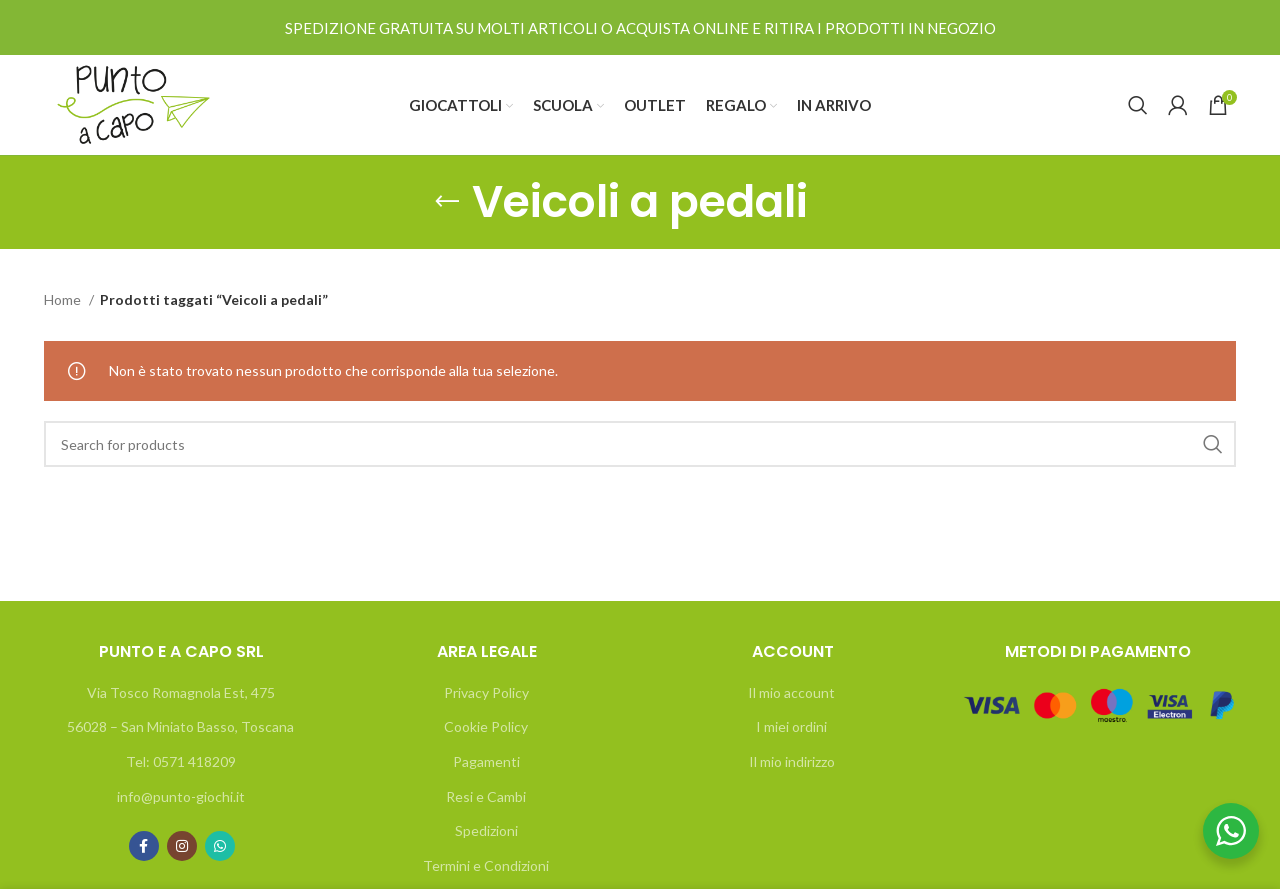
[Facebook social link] (144, 846)
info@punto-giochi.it (181, 796)
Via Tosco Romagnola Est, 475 (181, 692)
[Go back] (447, 202)
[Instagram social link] (182, 846)
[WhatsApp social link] (220, 846)
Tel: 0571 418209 (181, 761)
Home (64, 299)
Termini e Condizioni (486, 865)
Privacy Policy (486, 692)
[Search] (1138, 105)
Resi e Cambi (486, 796)
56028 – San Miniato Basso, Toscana (180, 726)
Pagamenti (486, 761)
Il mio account (791, 692)
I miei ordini (791, 726)
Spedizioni (486, 830)
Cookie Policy (486, 726)
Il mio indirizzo (792, 761)
